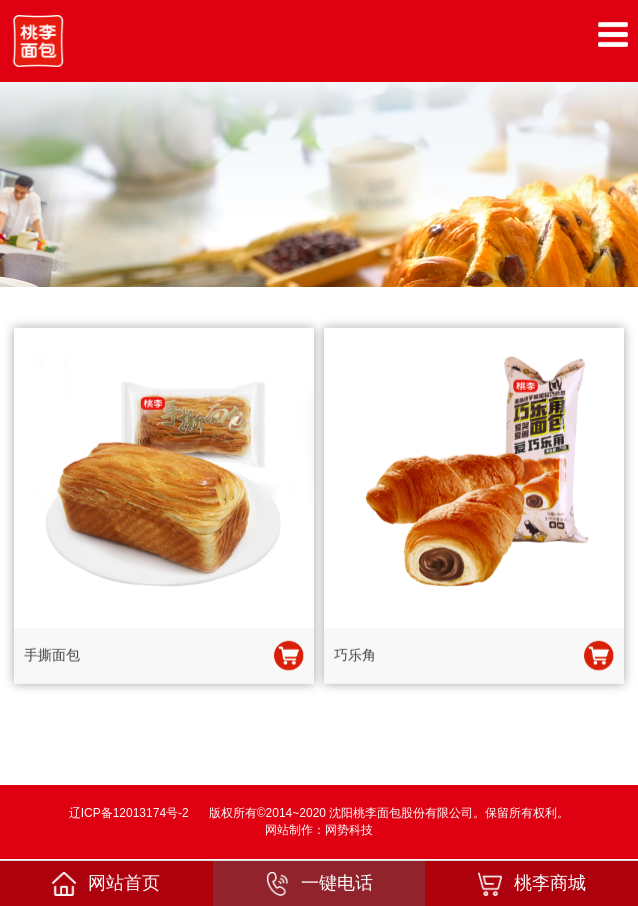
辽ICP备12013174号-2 (129, 813)
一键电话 (319, 884)
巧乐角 (355, 656)
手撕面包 (52, 656)
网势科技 (349, 830)
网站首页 (106, 884)
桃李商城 (532, 884)
